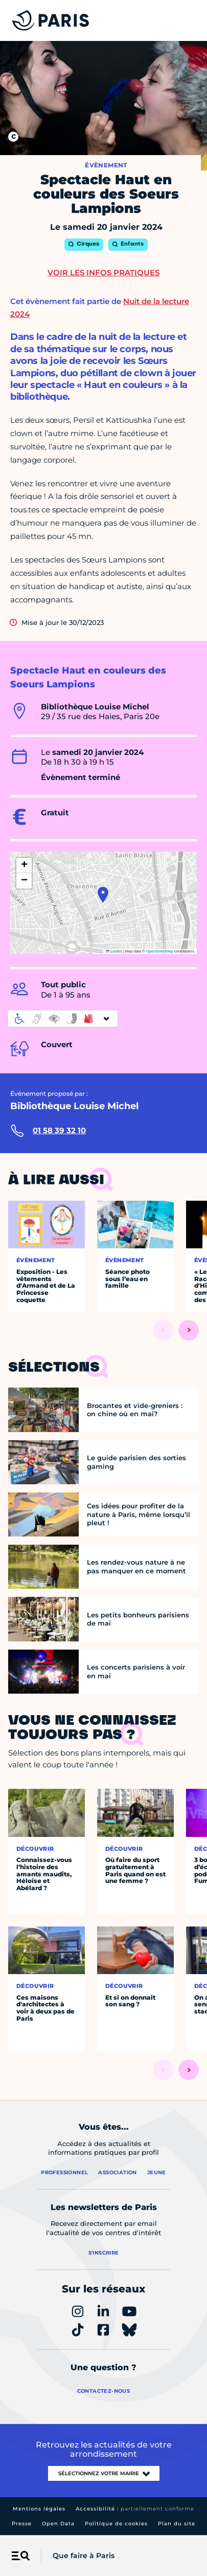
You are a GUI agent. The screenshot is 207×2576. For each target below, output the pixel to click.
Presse (22, 2523)
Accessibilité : (135, 2508)
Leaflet (114, 951)
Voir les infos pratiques (103, 272)
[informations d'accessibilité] (63, 1018)
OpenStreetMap (159, 951)
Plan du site (176, 2523)
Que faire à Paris (83, 2555)
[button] (103, 894)
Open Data (58, 2523)
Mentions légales (39, 2508)
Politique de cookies (116, 2523)
